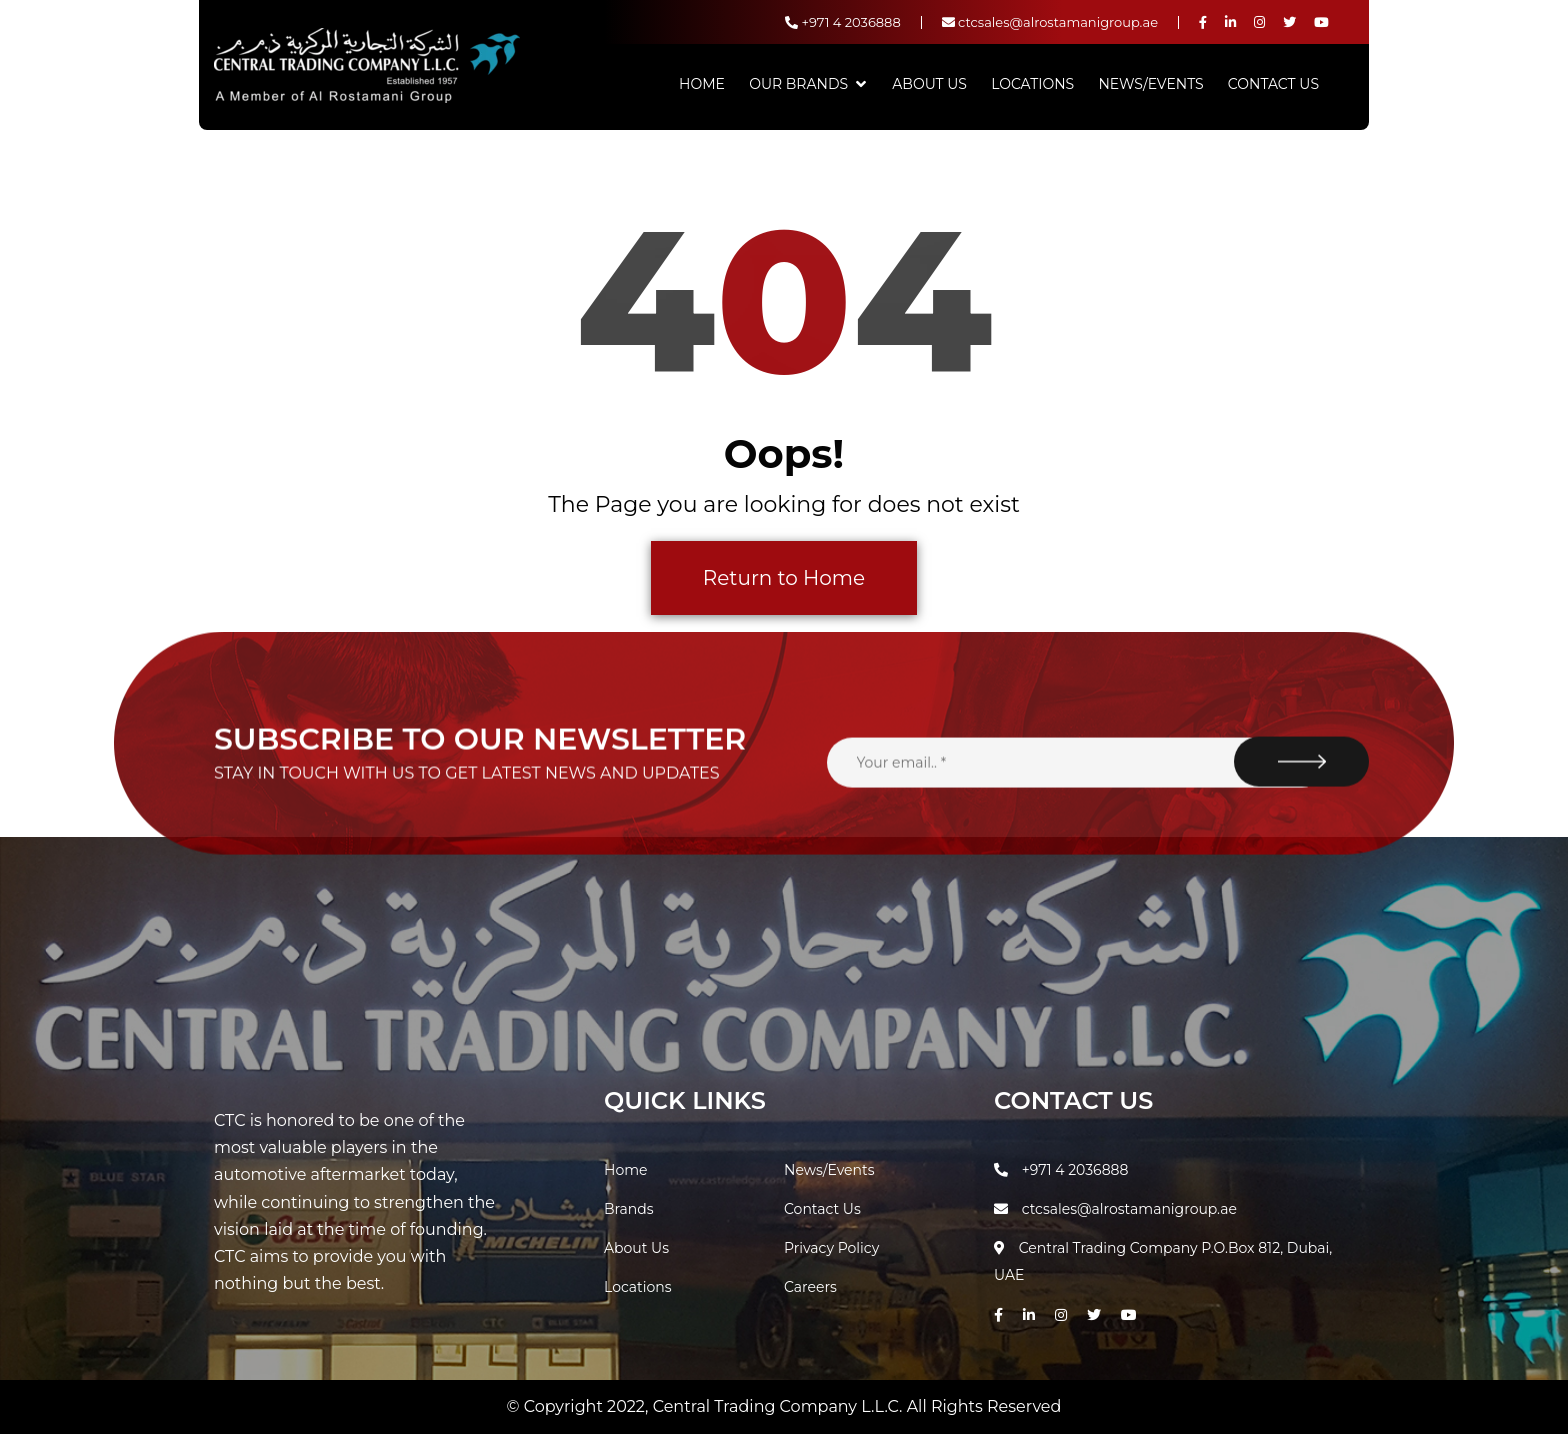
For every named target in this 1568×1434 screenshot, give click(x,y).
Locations (1032, 84)
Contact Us (1273, 84)
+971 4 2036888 (843, 22)
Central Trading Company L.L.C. (780, 1406)
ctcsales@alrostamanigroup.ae (1050, 22)
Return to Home (784, 578)
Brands (629, 1209)
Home (702, 84)
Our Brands (798, 84)
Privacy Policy (831, 1248)
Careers (810, 1287)
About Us (929, 84)
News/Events (1150, 84)
